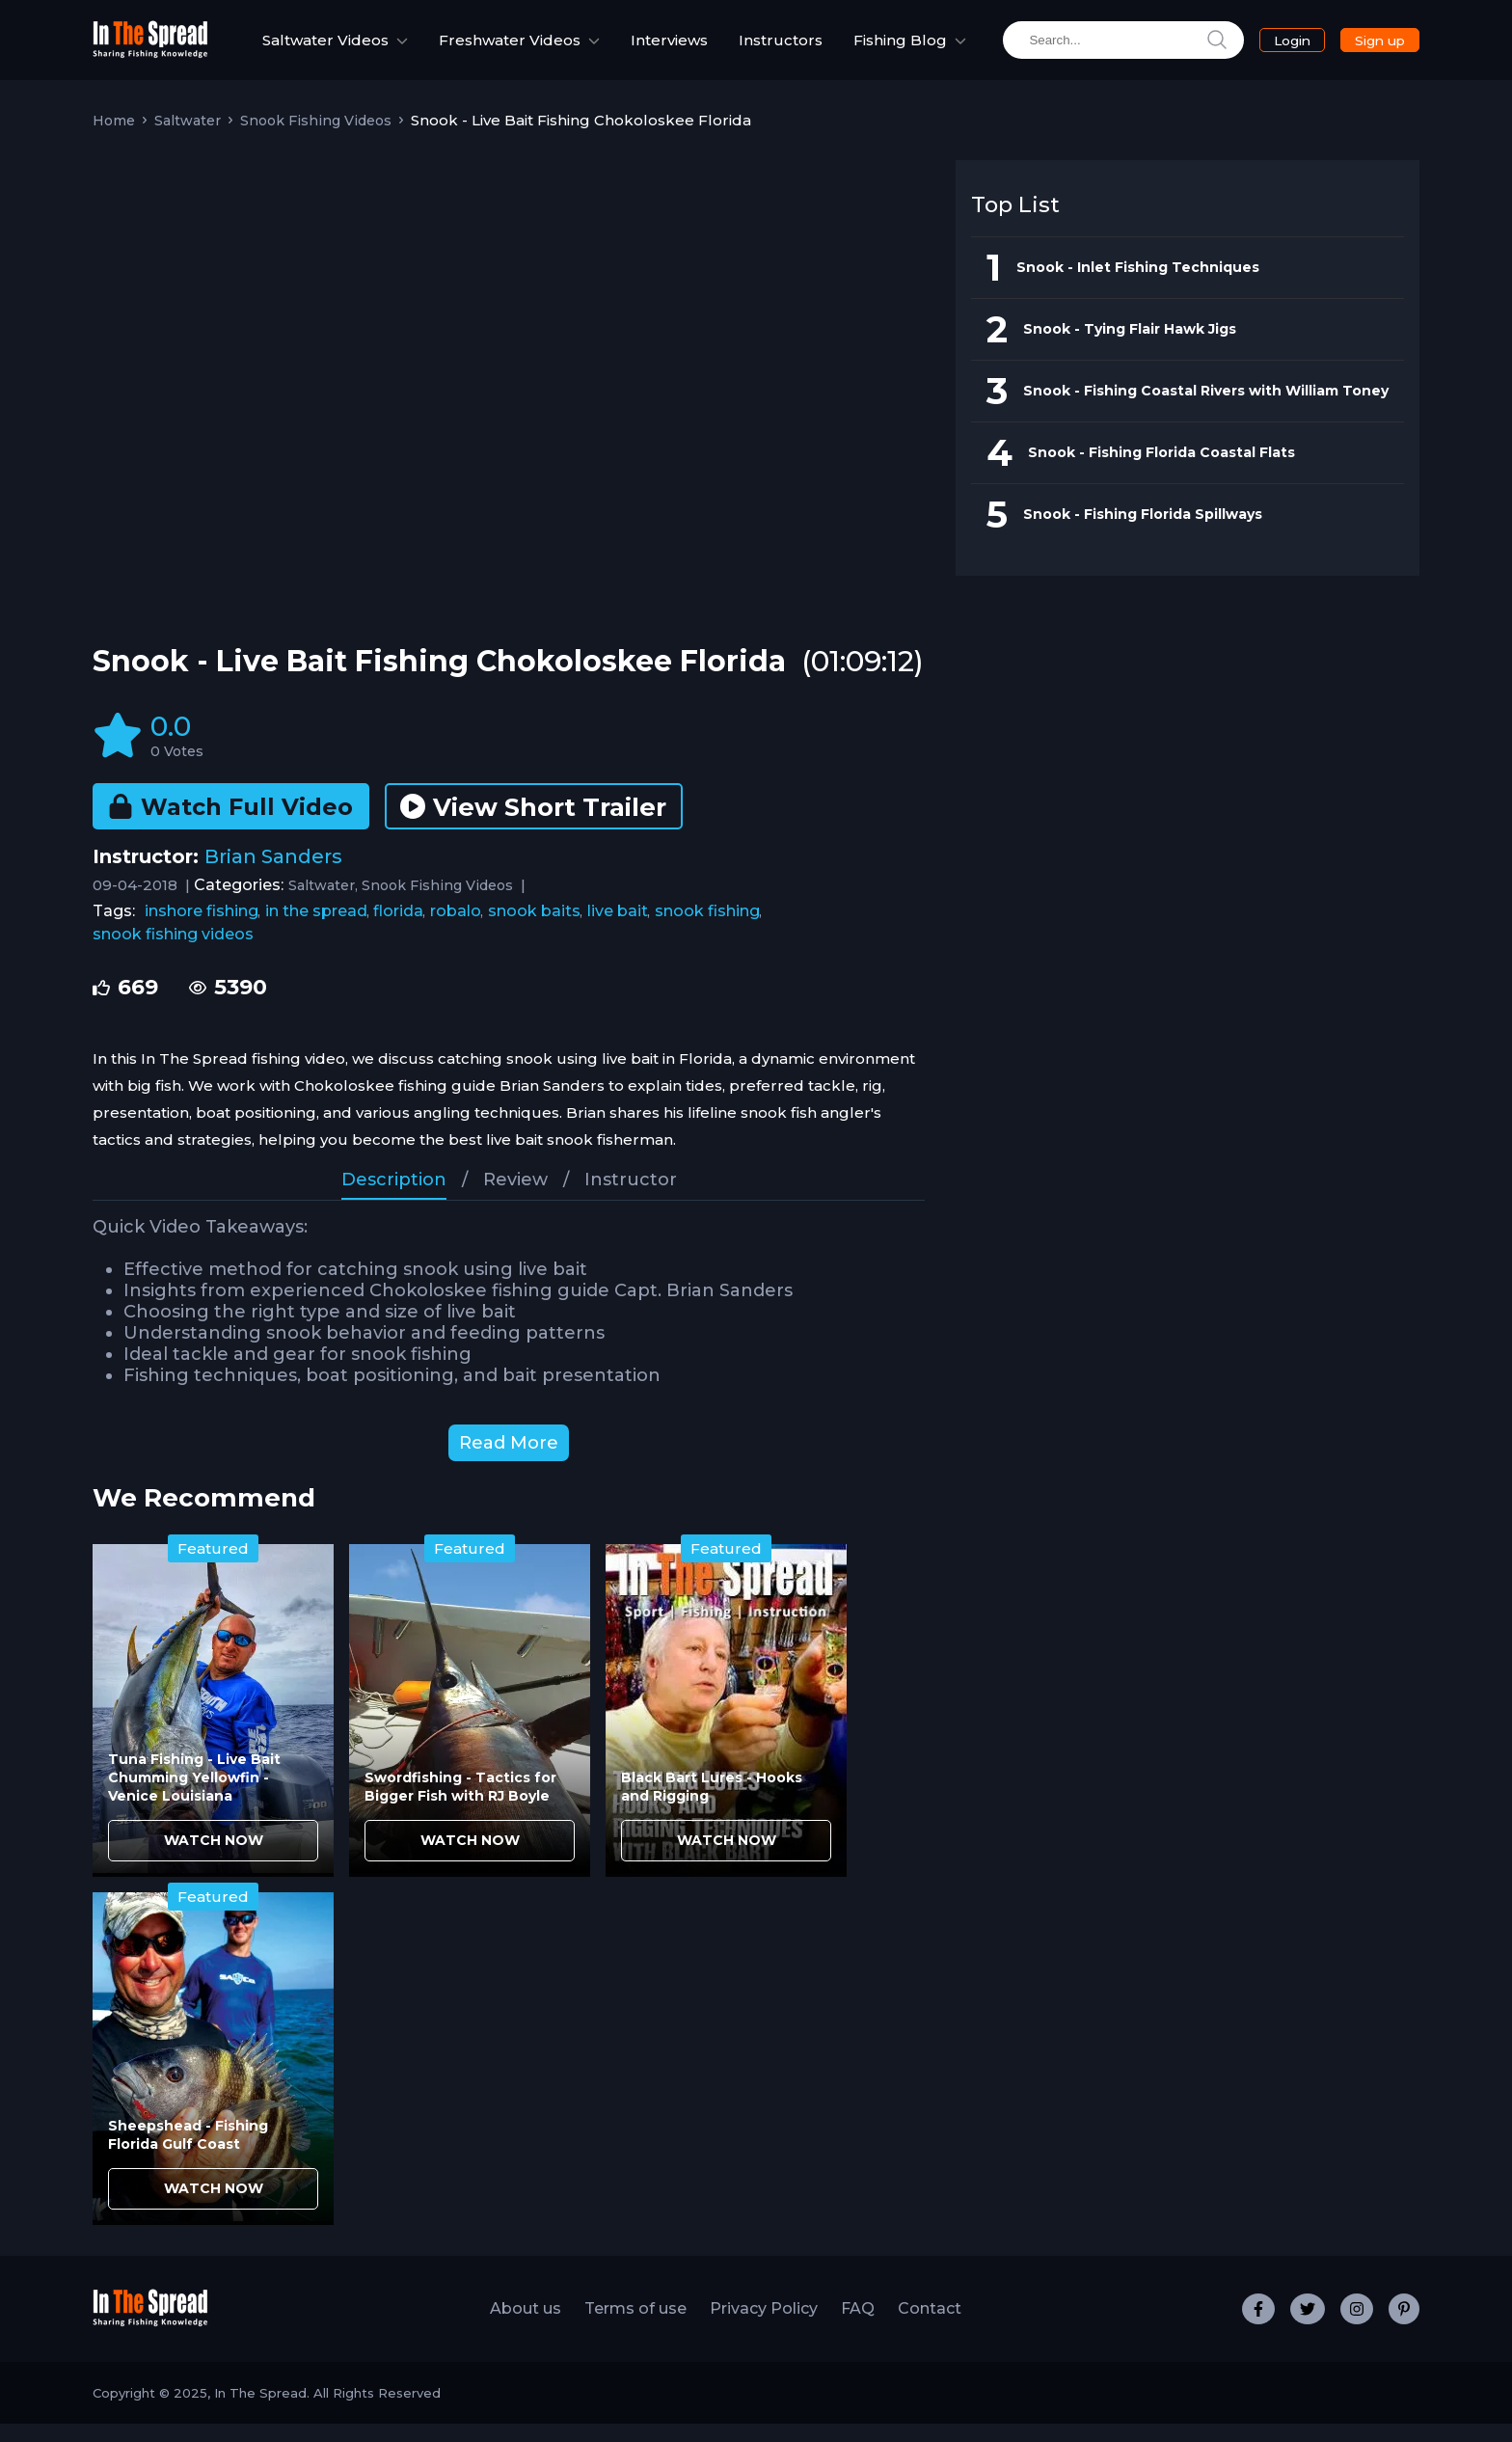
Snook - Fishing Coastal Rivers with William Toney (1206, 409)
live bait (617, 929)
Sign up (1361, 49)
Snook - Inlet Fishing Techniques (1137, 285)
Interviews (669, 50)
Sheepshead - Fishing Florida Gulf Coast (188, 2153)
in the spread (316, 929)
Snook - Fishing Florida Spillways (1142, 532)
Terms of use (635, 2327)
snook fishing (707, 929)
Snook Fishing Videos (316, 139)
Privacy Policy (764, 2327)
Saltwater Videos (298, 49)
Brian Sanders (273, 874)
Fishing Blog (879, 49)
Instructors (781, 50)
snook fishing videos (173, 952)
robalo (455, 929)
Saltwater (187, 139)
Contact (929, 2327)
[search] (1094, 49)
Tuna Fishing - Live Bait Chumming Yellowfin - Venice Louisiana (194, 1796)
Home (114, 139)
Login (1270, 50)
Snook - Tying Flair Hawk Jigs (1129, 347)
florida (398, 929)
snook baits (534, 929)
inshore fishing (201, 929)
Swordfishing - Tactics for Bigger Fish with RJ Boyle (460, 1805)
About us (525, 2327)
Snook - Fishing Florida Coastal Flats (1161, 470)
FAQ (858, 2327)
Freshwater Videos (482, 49)
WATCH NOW (213, 1858)
